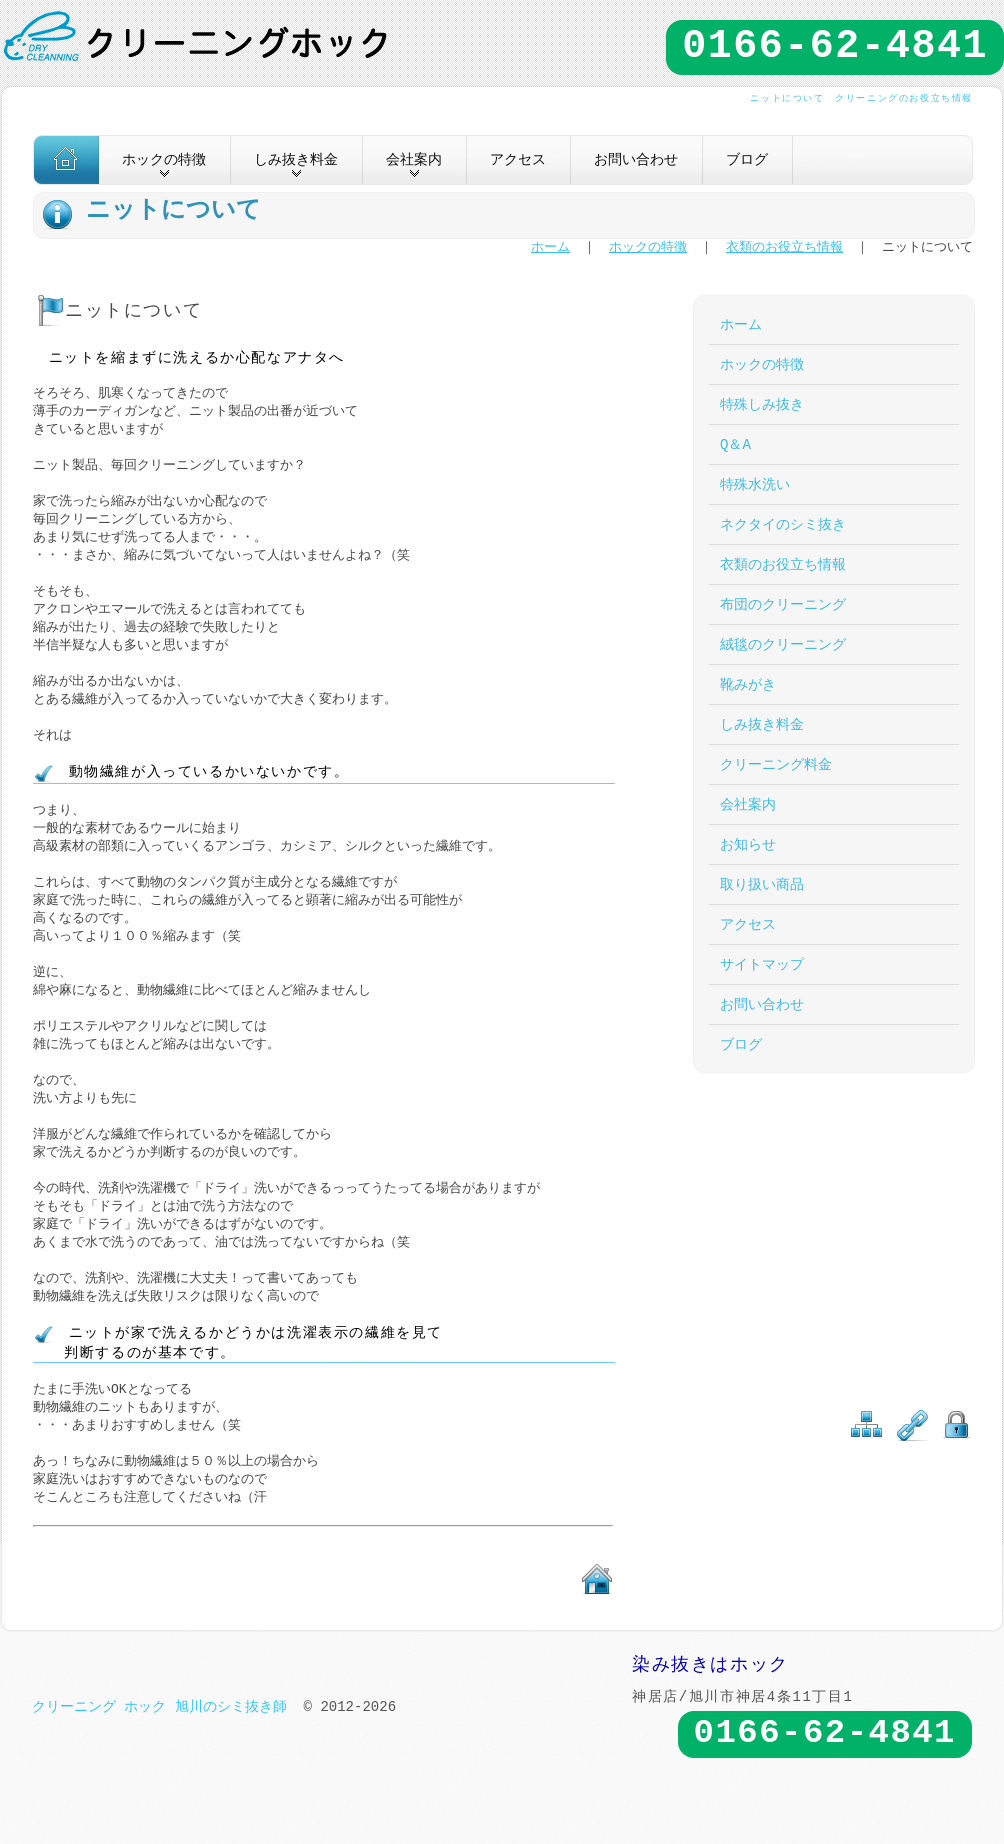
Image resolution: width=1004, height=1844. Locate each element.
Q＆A (735, 444)
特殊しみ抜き (762, 404)
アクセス (518, 159)
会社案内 (748, 804)
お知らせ (748, 844)
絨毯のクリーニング (783, 644)
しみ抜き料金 (762, 724)
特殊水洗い (755, 484)
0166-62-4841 (835, 47)
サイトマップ (762, 964)
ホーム (550, 248)
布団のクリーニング (783, 604)
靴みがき (748, 684)
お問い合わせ (636, 159)
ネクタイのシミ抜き (783, 524)
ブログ (747, 159)
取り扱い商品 (762, 884)
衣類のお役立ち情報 (784, 248)
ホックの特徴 (648, 248)
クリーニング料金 (776, 764)
